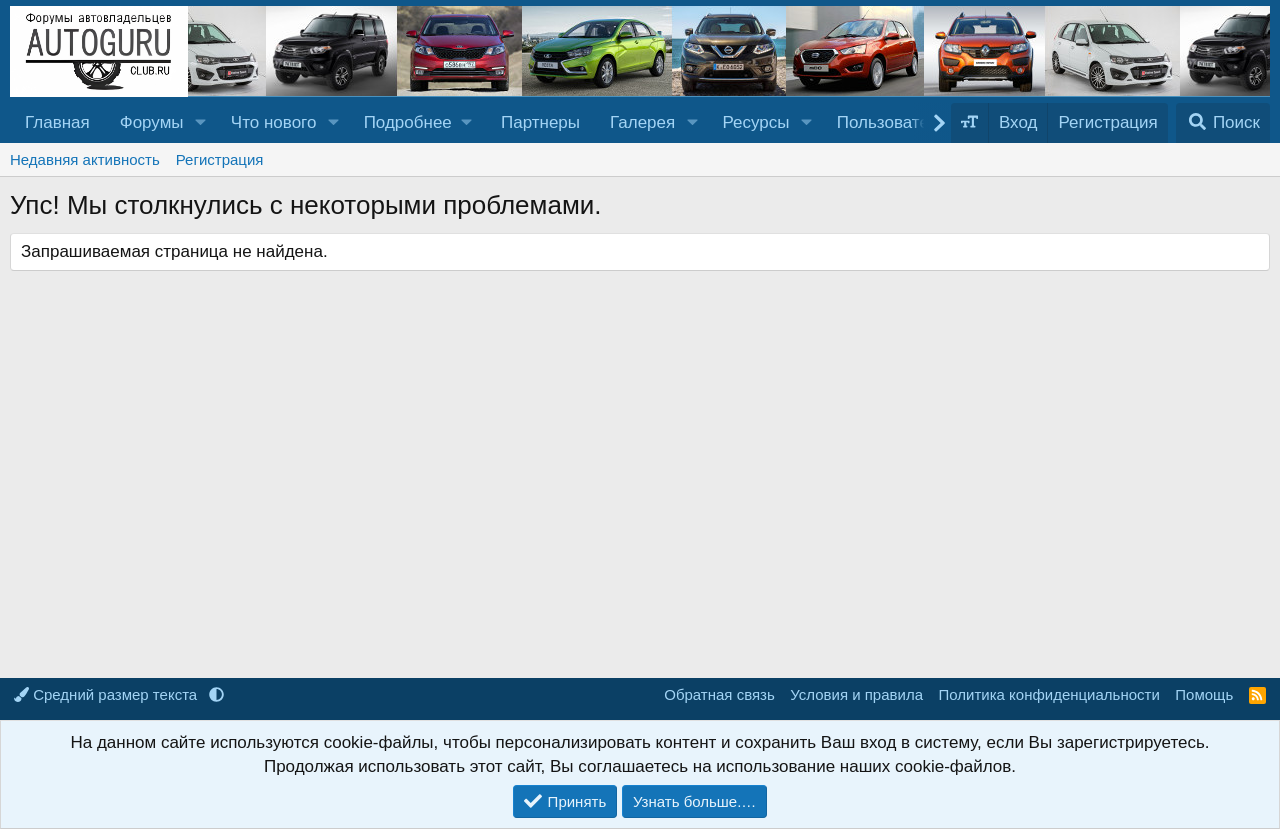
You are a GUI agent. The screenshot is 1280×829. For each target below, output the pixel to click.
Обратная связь (719, 694)
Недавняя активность (85, 159)
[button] (200, 123)
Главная (57, 122)
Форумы (152, 122)
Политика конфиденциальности (1049, 694)
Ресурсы (755, 122)
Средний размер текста (107, 694)
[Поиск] (1223, 123)
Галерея (642, 122)
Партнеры (540, 122)
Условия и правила (856, 694)
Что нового (274, 122)
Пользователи (892, 122)
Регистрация (220, 159)
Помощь (1204, 694)
